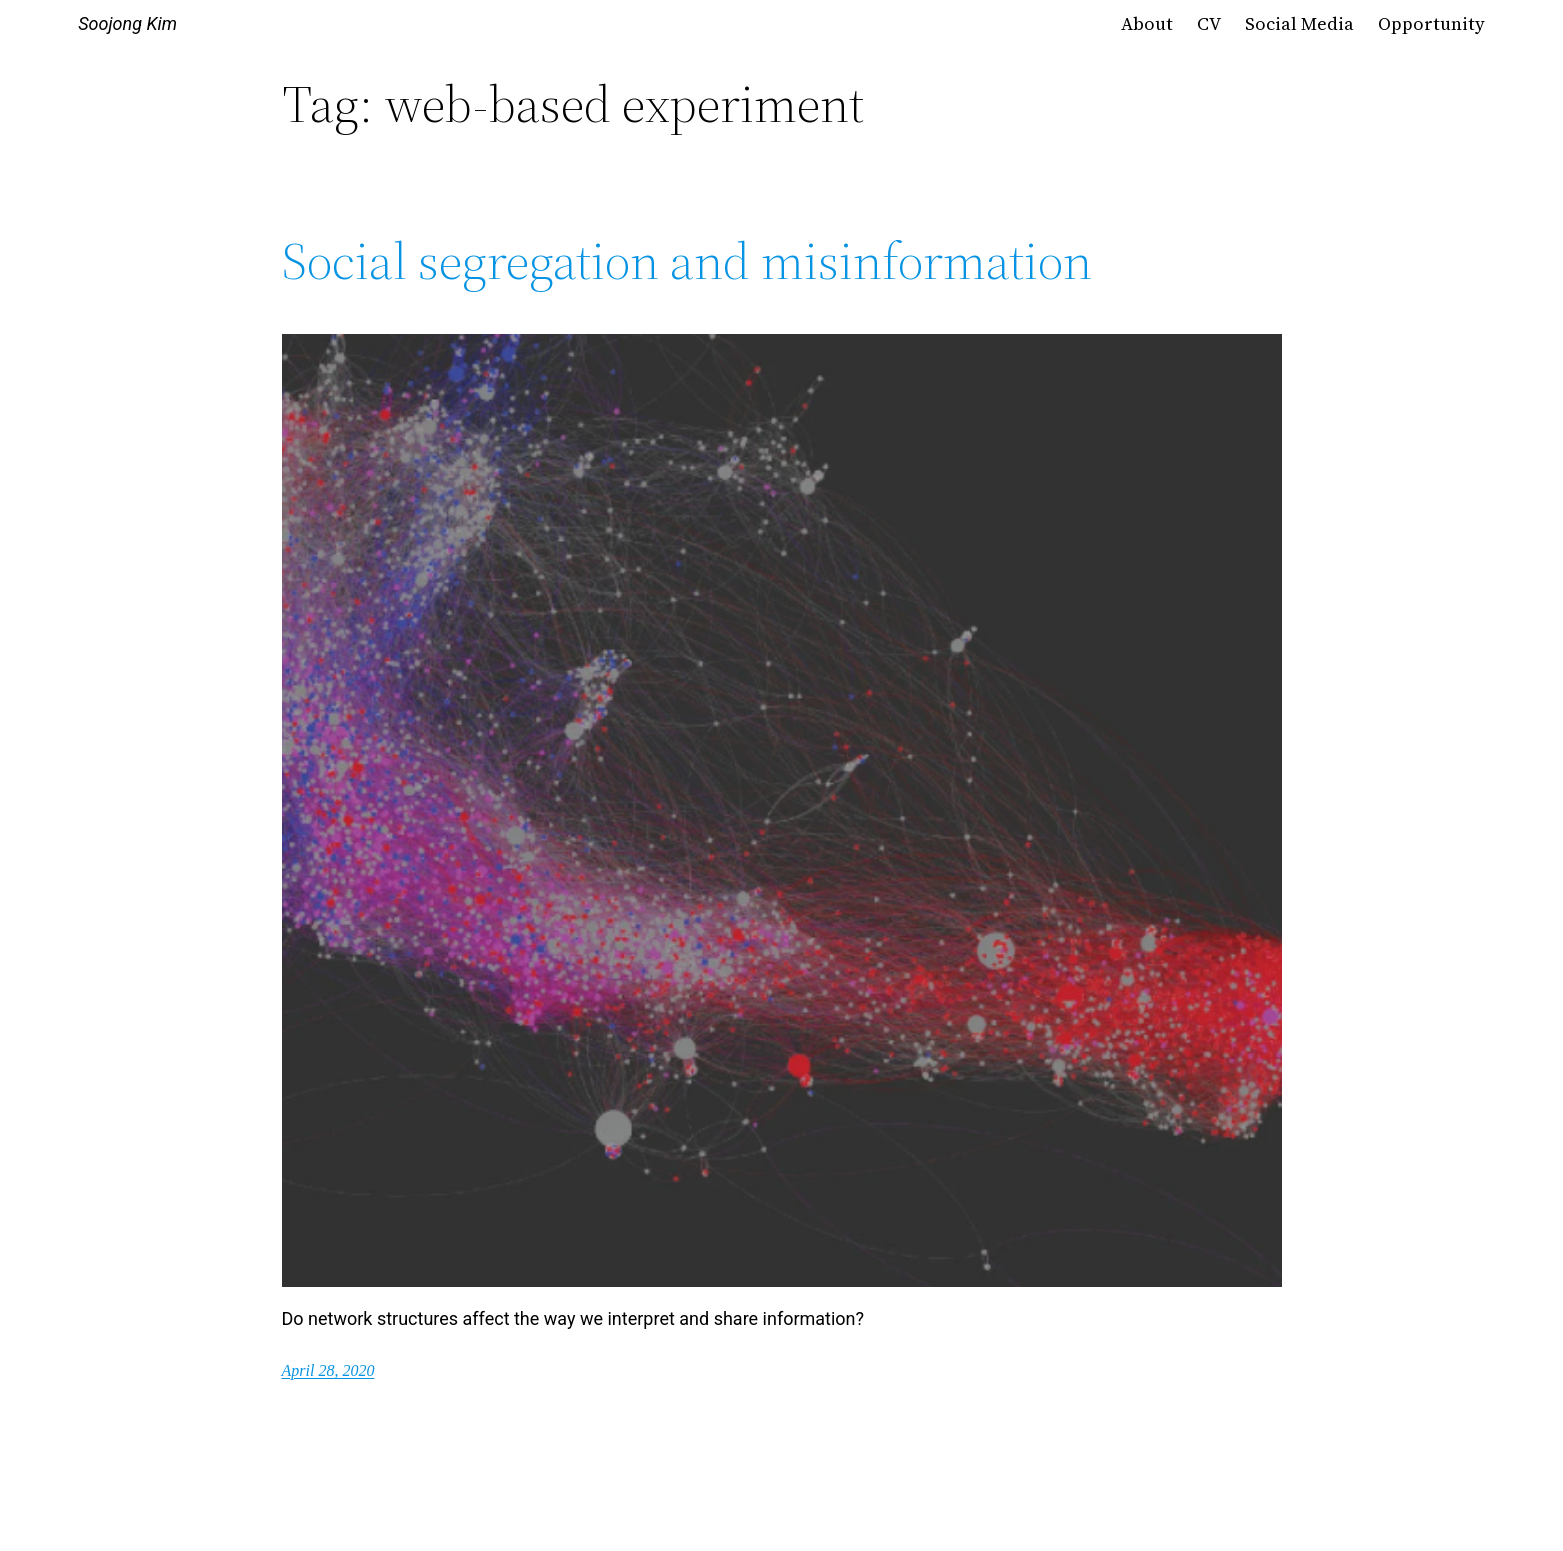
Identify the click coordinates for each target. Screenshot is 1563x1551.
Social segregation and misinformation (687, 261)
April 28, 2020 (328, 1370)
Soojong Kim (127, 23)
